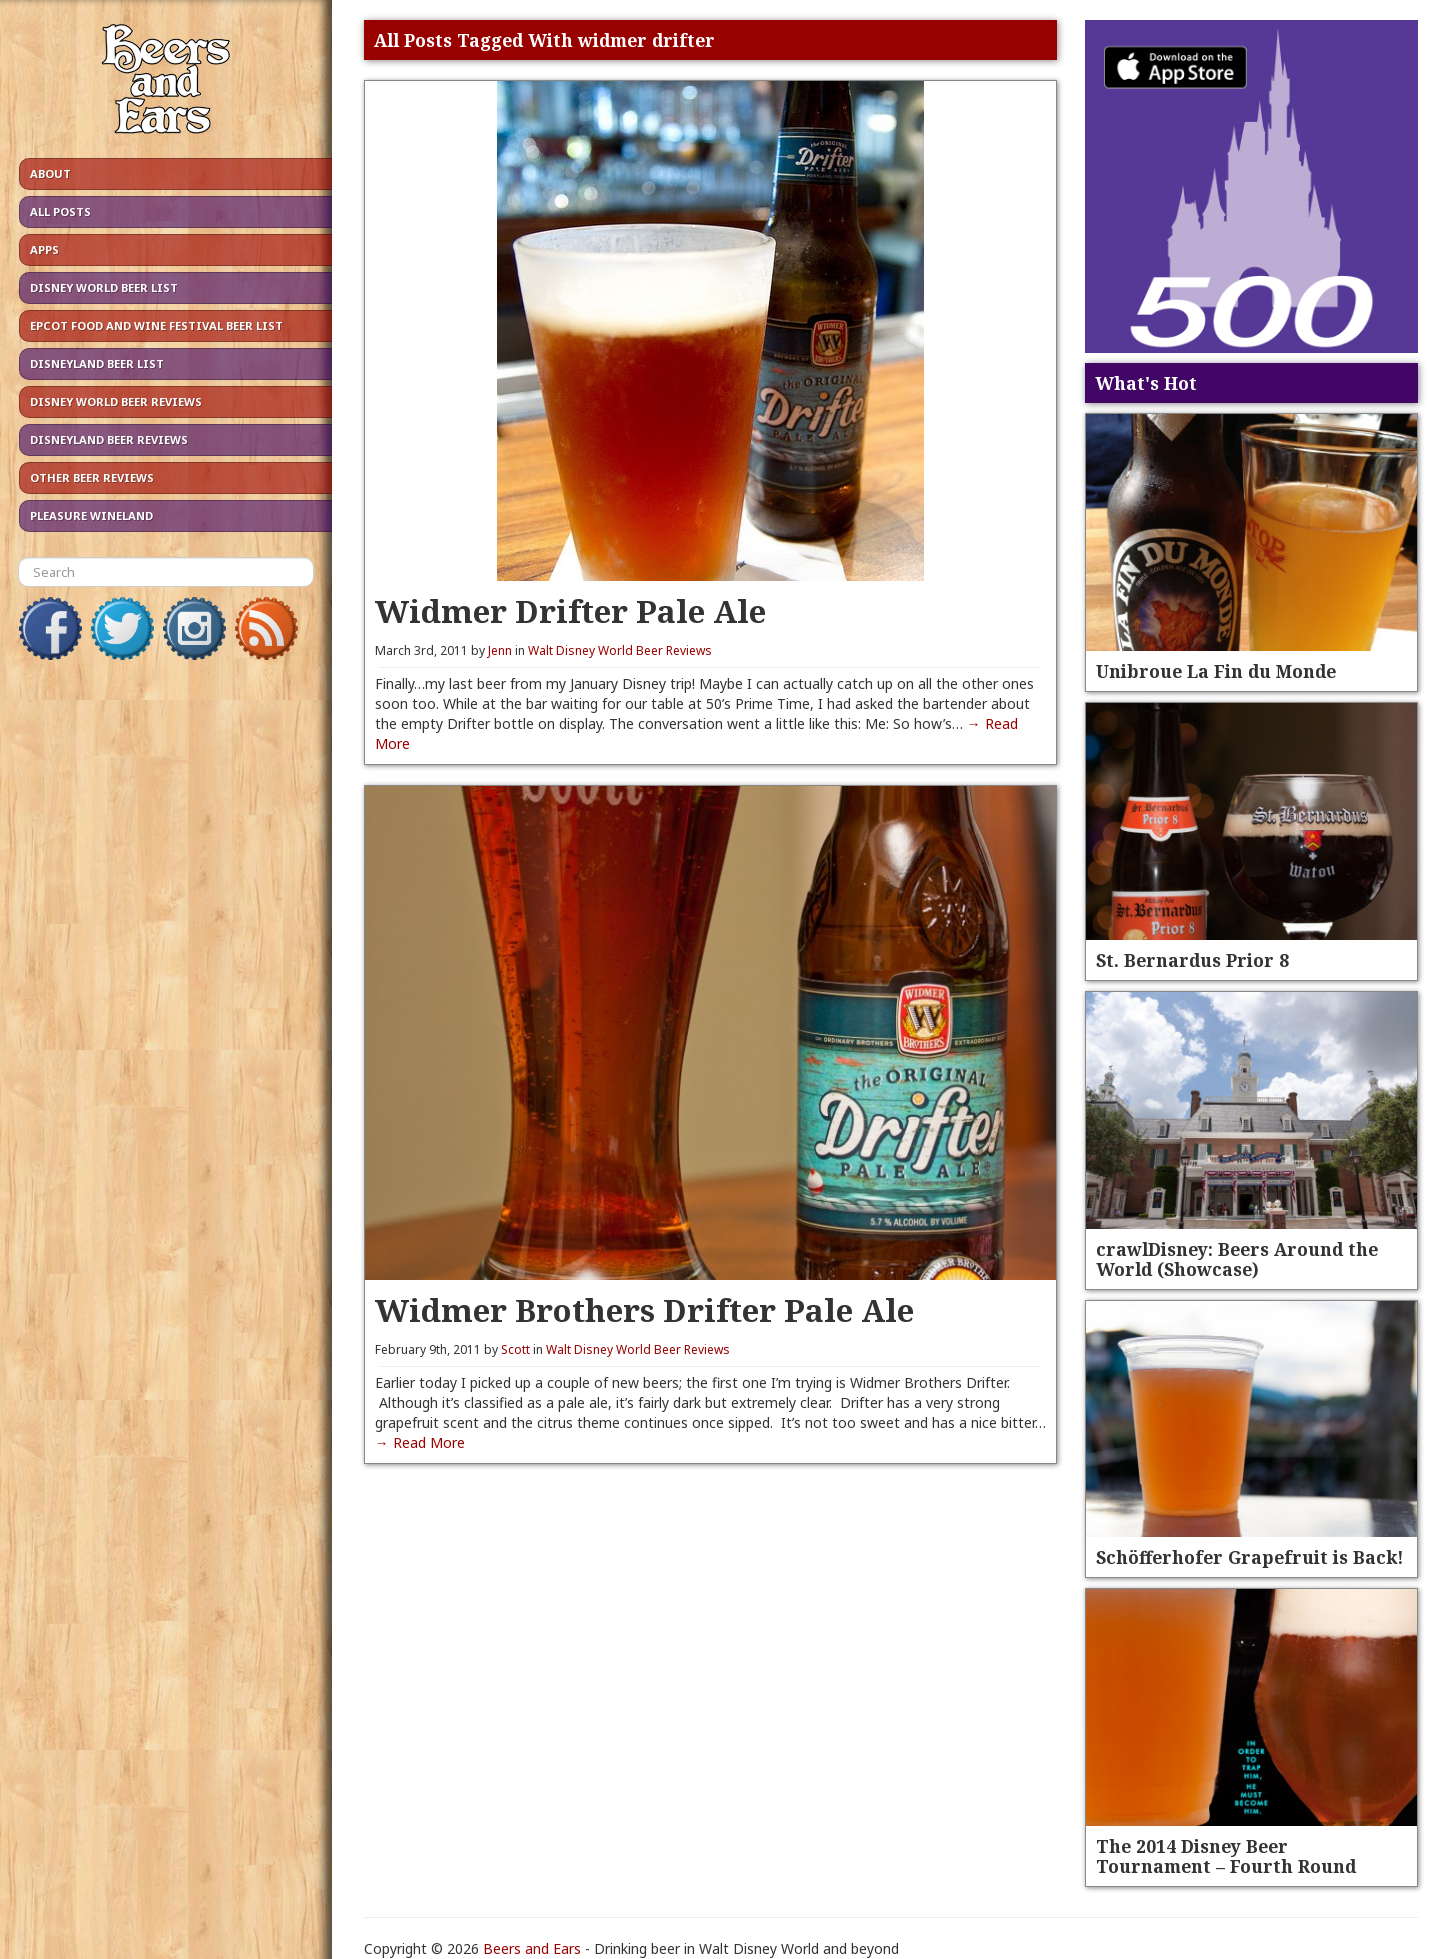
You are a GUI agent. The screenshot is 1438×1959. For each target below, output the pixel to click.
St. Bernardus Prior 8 (1192, 960)
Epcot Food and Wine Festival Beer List (156, 325)
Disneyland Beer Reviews (109, 439)
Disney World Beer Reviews (116, 401)
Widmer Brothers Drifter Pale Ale (644, 1309)
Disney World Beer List (104, 287)
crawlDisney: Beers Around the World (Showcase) (1237, 1259)
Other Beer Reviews (92, 477)
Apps (44, 249)
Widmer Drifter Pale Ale (570, 610)
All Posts (60, 211)
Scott (515, 1349)
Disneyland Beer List (97, 363)
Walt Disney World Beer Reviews (620, 650)
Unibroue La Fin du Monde (1216, 671)
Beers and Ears (532, 1948)
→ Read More (420, 1442)
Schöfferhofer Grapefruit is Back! (1250, 1557)
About (50, 173)
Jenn (500, 650)
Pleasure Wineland (91, 515)
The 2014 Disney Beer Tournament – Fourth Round (1226, 1856)
